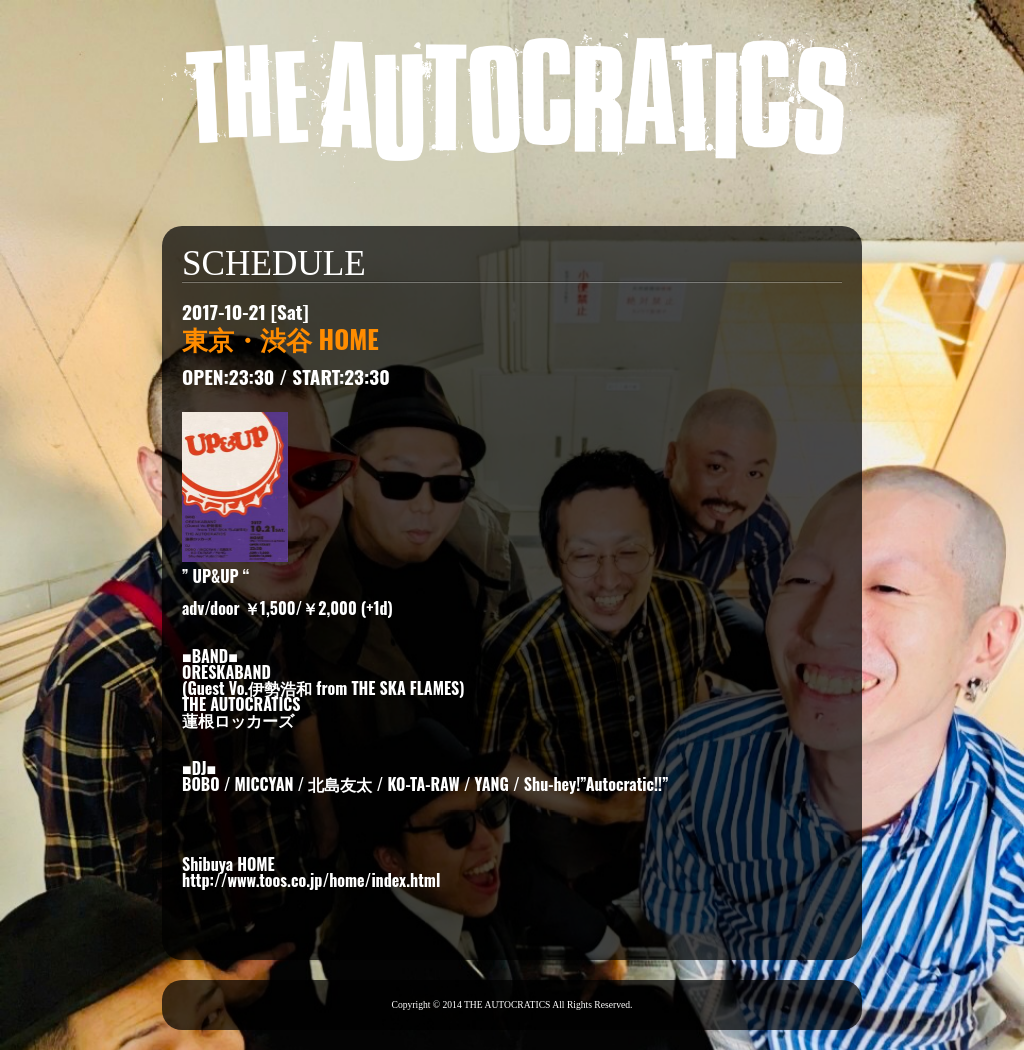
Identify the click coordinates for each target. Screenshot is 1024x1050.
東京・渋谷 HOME (280, 338)
